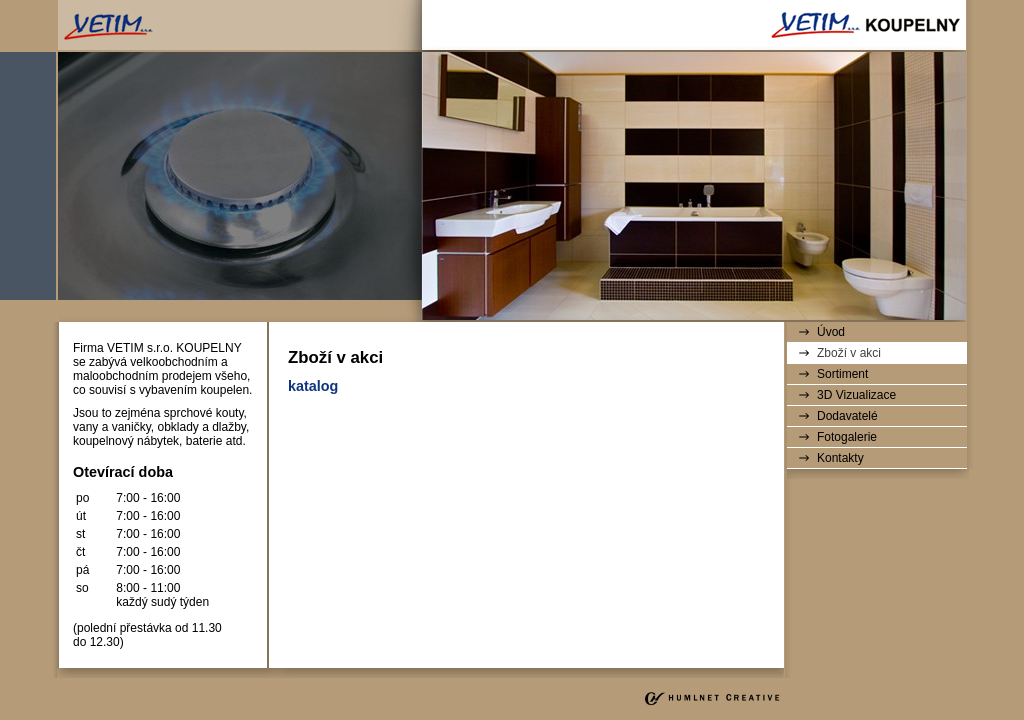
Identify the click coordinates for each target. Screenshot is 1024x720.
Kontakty (840, 458)
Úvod (831, 332)
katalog (313, 386)
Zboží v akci (849, 353)
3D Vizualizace (856, 395)
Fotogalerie (847, 437)
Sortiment (842, 374)
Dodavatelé (847, 416)
